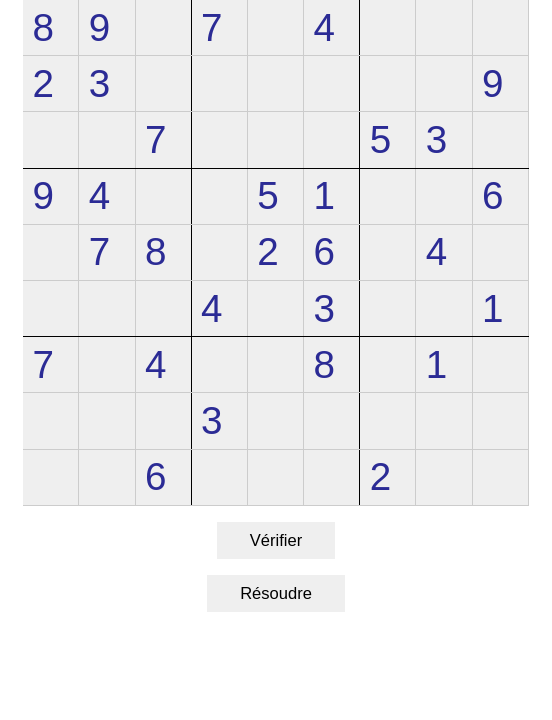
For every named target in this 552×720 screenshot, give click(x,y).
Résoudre (276, 593)
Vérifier (276, 540)
